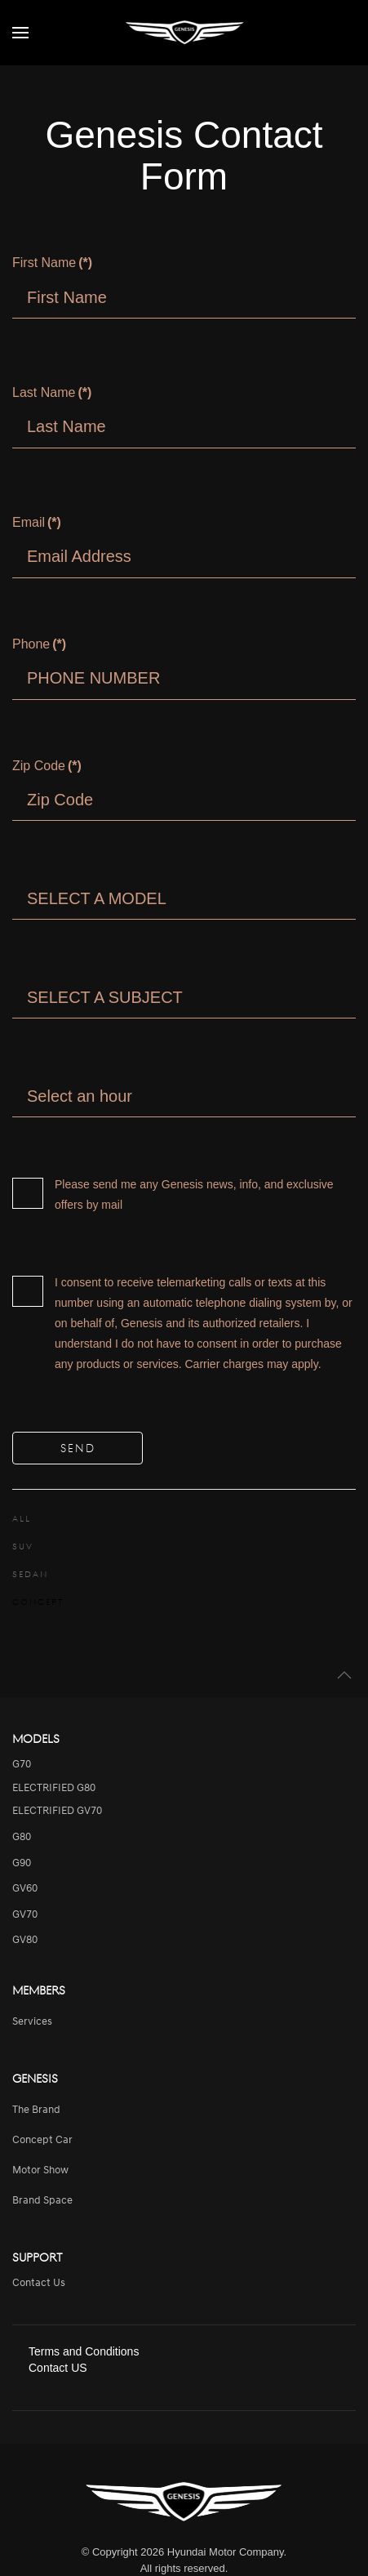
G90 (21, 1863)
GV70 (25, 1915)
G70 (21, 1764)
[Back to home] (184, 32)
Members (38, 1989)
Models (36, 1738)
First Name (52, 263)
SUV (22, 1546)
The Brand (36, 2110)
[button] (20, 32)
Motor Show (40, 2170)
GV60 (25, 1888)
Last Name (51, 392)
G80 (21, 1837)
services (32, 2022)
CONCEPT (38, 1601)
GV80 (25, 1940)
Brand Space (42, 2200)
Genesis (35, 2077)
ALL (21, 1518)
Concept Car (42, 2140)
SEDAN (30, 1574)
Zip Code (47, 766)
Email (36, 522)
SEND (77, 1448)
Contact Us (38, 2283)
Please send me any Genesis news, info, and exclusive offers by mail (173, 1194)
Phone (39, 644)
